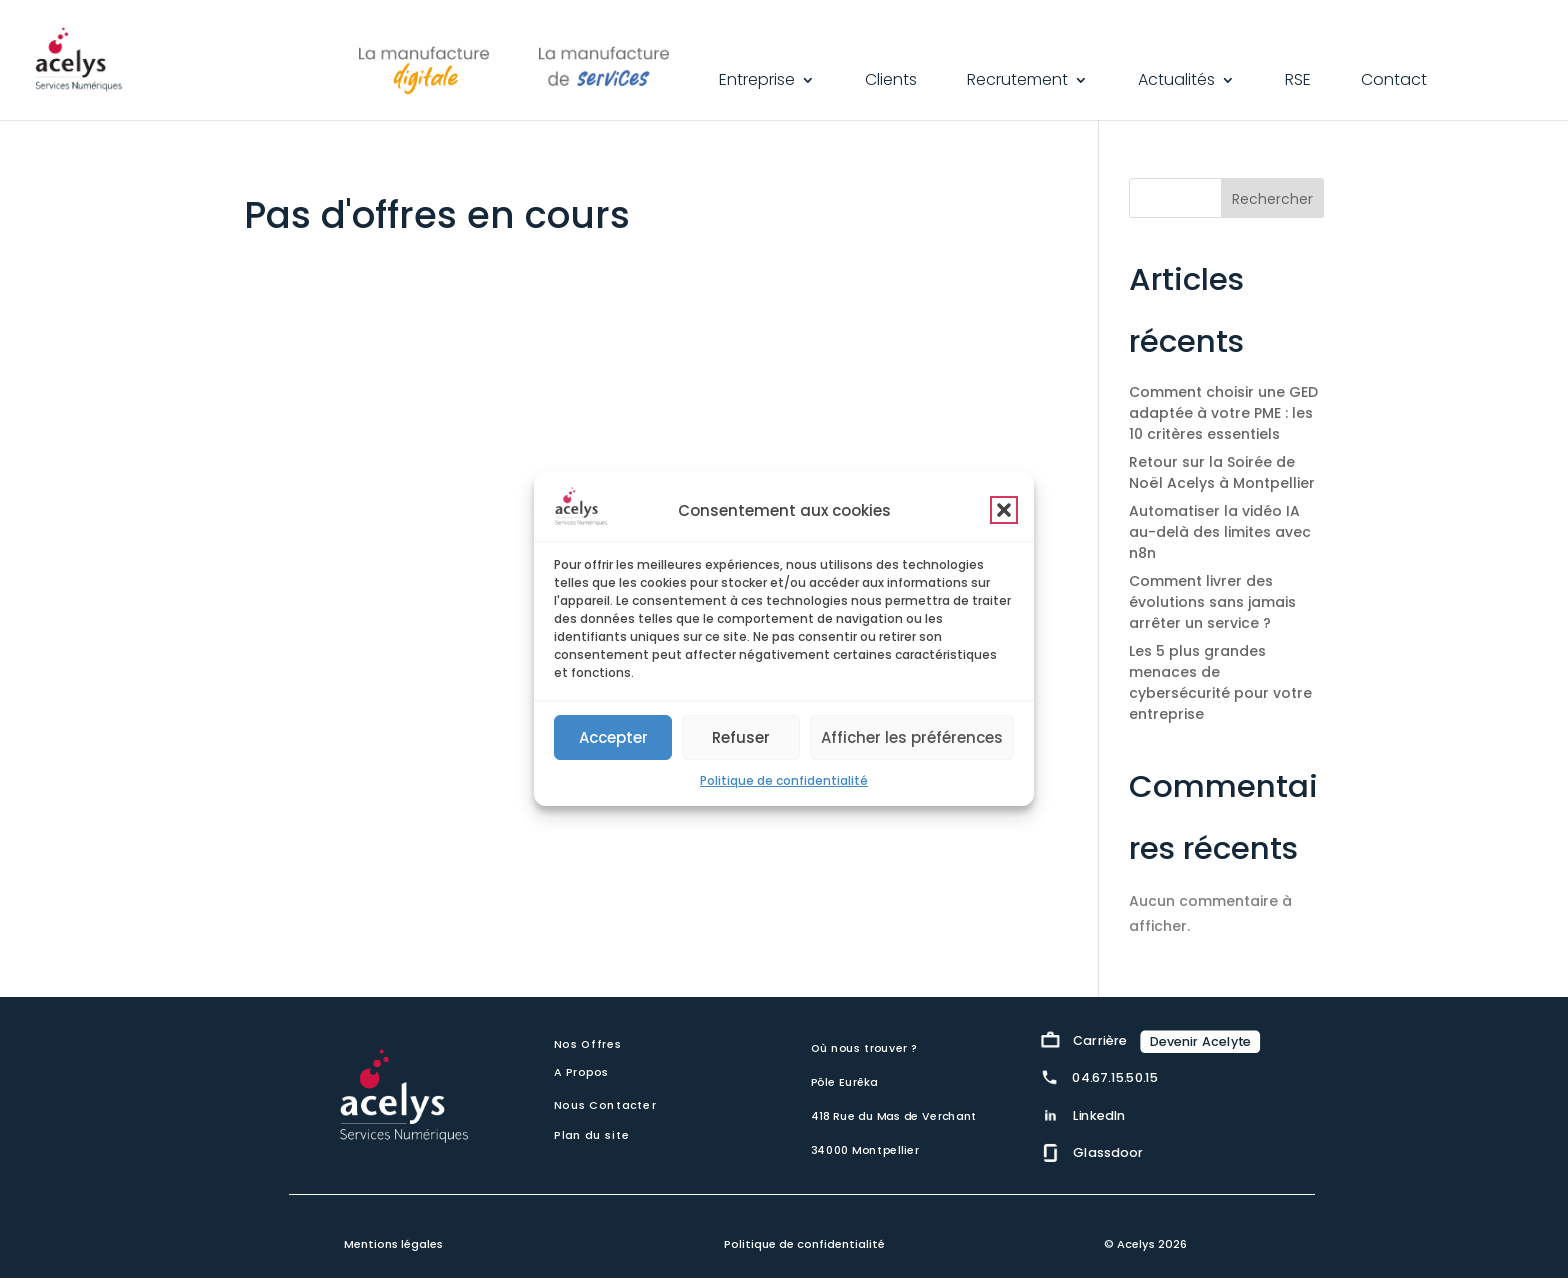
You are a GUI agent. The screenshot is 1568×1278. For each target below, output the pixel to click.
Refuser (741, 737)
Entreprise (757, 82)
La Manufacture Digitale (424, 66)
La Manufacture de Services (604, 66)
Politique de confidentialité (784, 780)
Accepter (613, 737)
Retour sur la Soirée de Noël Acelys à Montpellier (1222, 472)
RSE (1298, 82)
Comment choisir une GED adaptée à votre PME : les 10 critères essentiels (1223, 413)
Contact (1394, 82)
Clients (891, 82)
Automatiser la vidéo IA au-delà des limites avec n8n (1220, 532)
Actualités (1176, 82)
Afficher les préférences (912, 737)
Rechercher (1272, 199)
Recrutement (1017, 82)
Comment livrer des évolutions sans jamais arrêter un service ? (1212, 602)
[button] (1004, 510)
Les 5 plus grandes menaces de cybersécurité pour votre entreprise (1220, 682)
